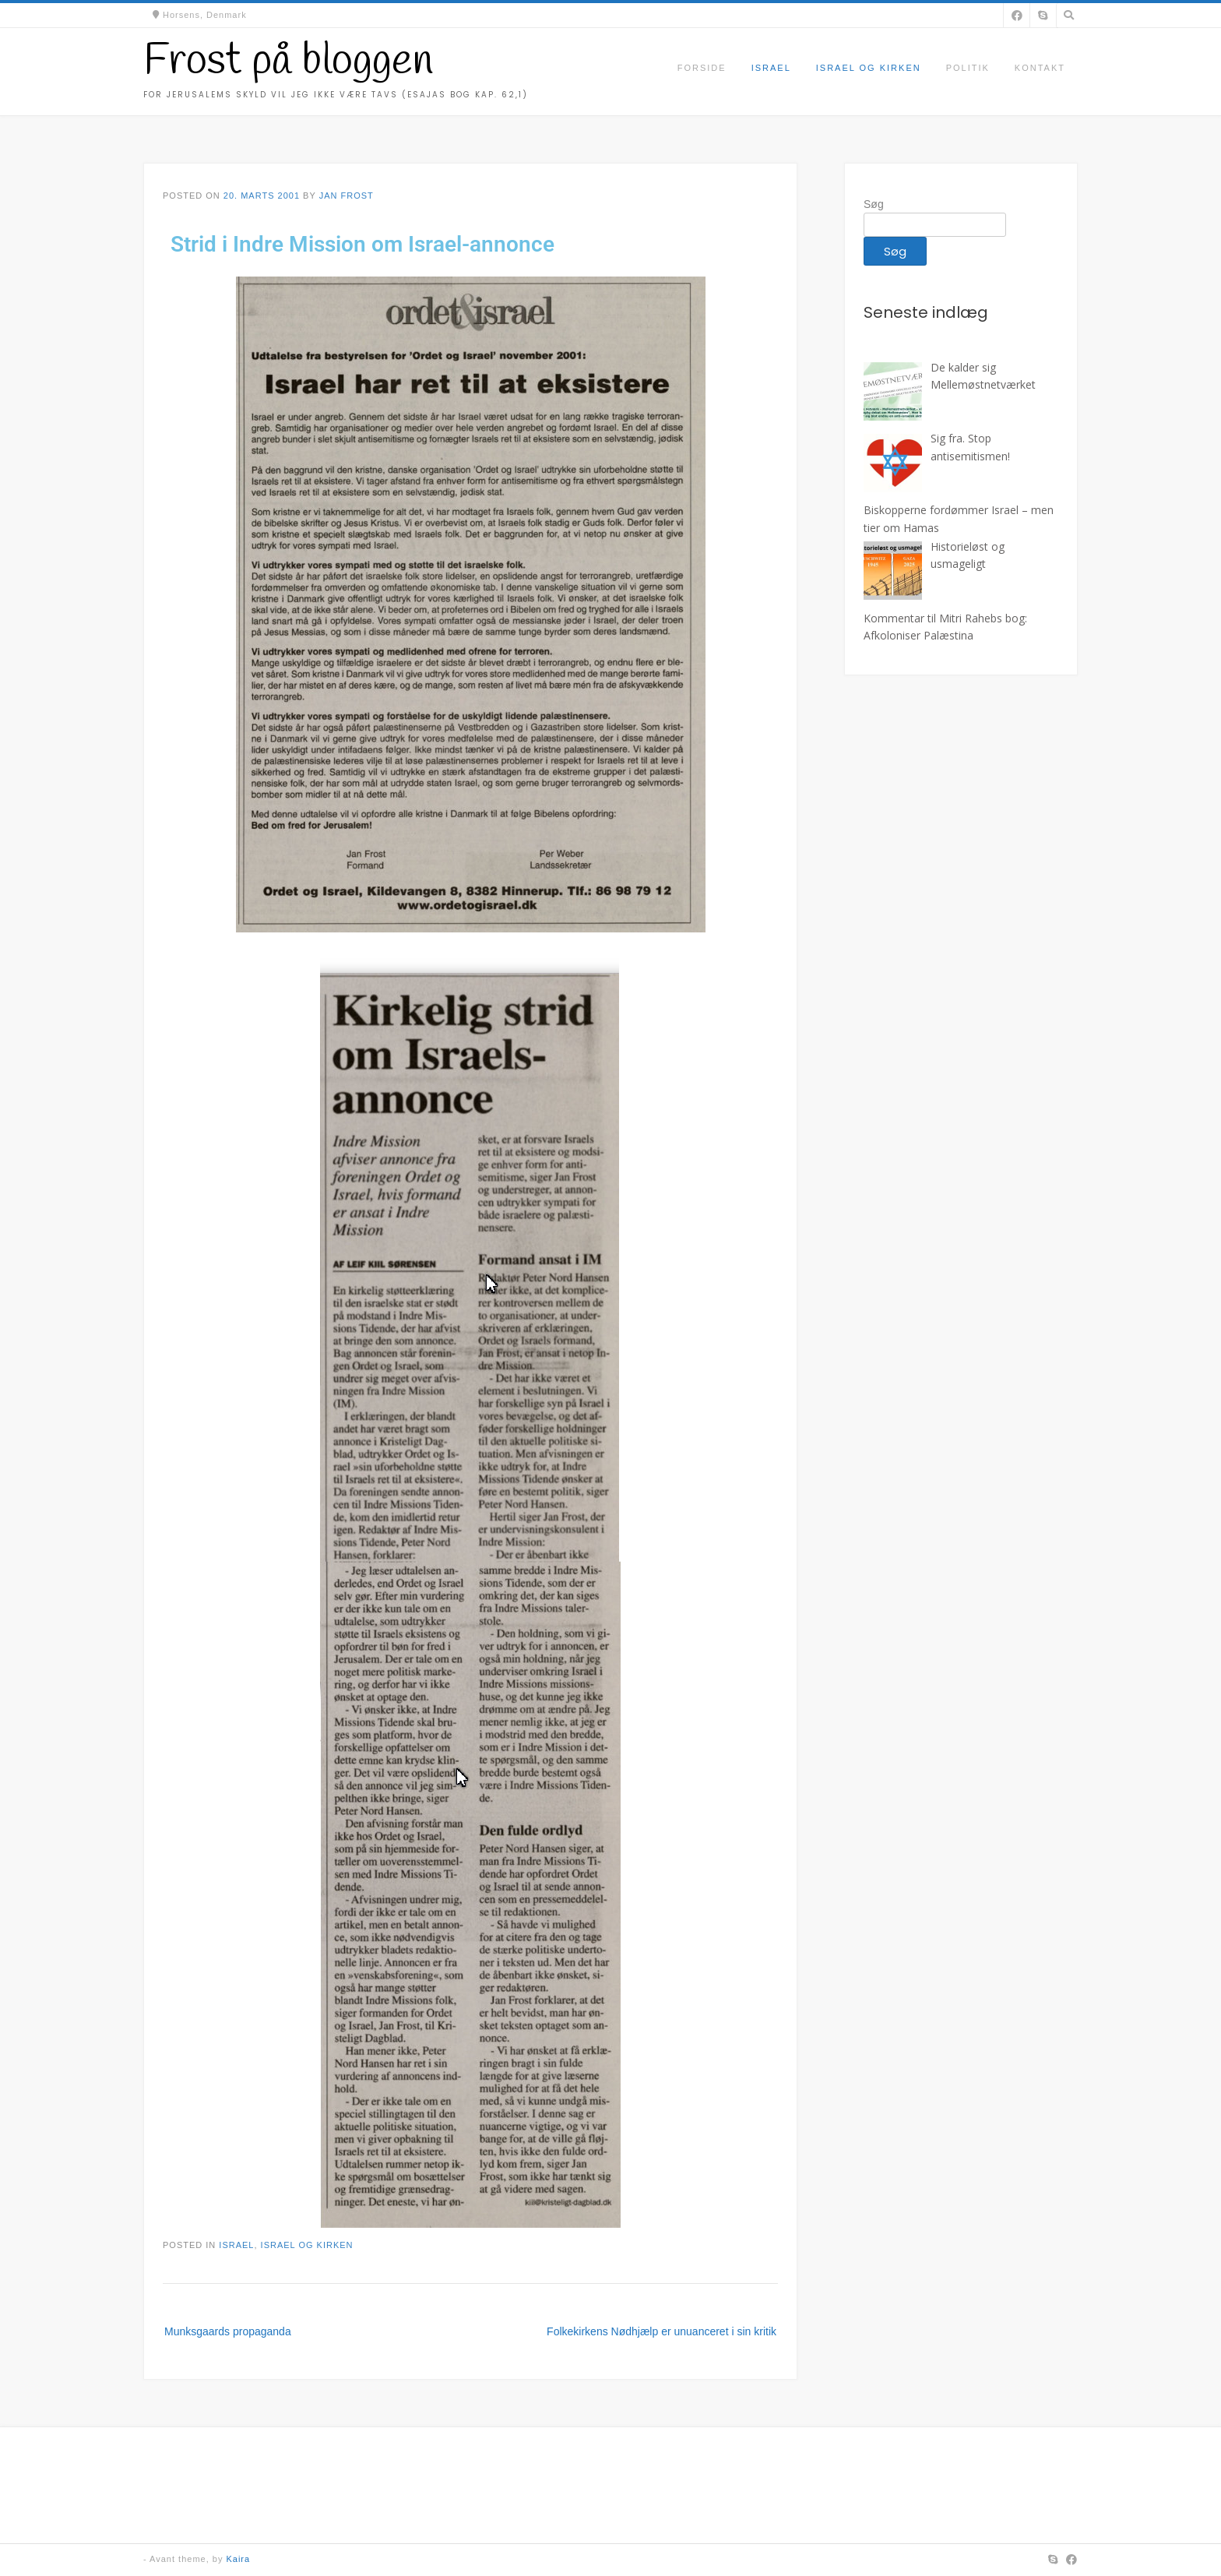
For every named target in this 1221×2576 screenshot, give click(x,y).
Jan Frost (346, 195)
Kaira (238, 2559)
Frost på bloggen (288, 61)
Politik (968, 67)
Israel (771, 67)
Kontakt (1040, 67)
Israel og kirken (868, 67)
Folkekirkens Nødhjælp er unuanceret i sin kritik (661, 2331)
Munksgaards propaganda (227, 2331)
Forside (702, 67)
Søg (874, 204)
